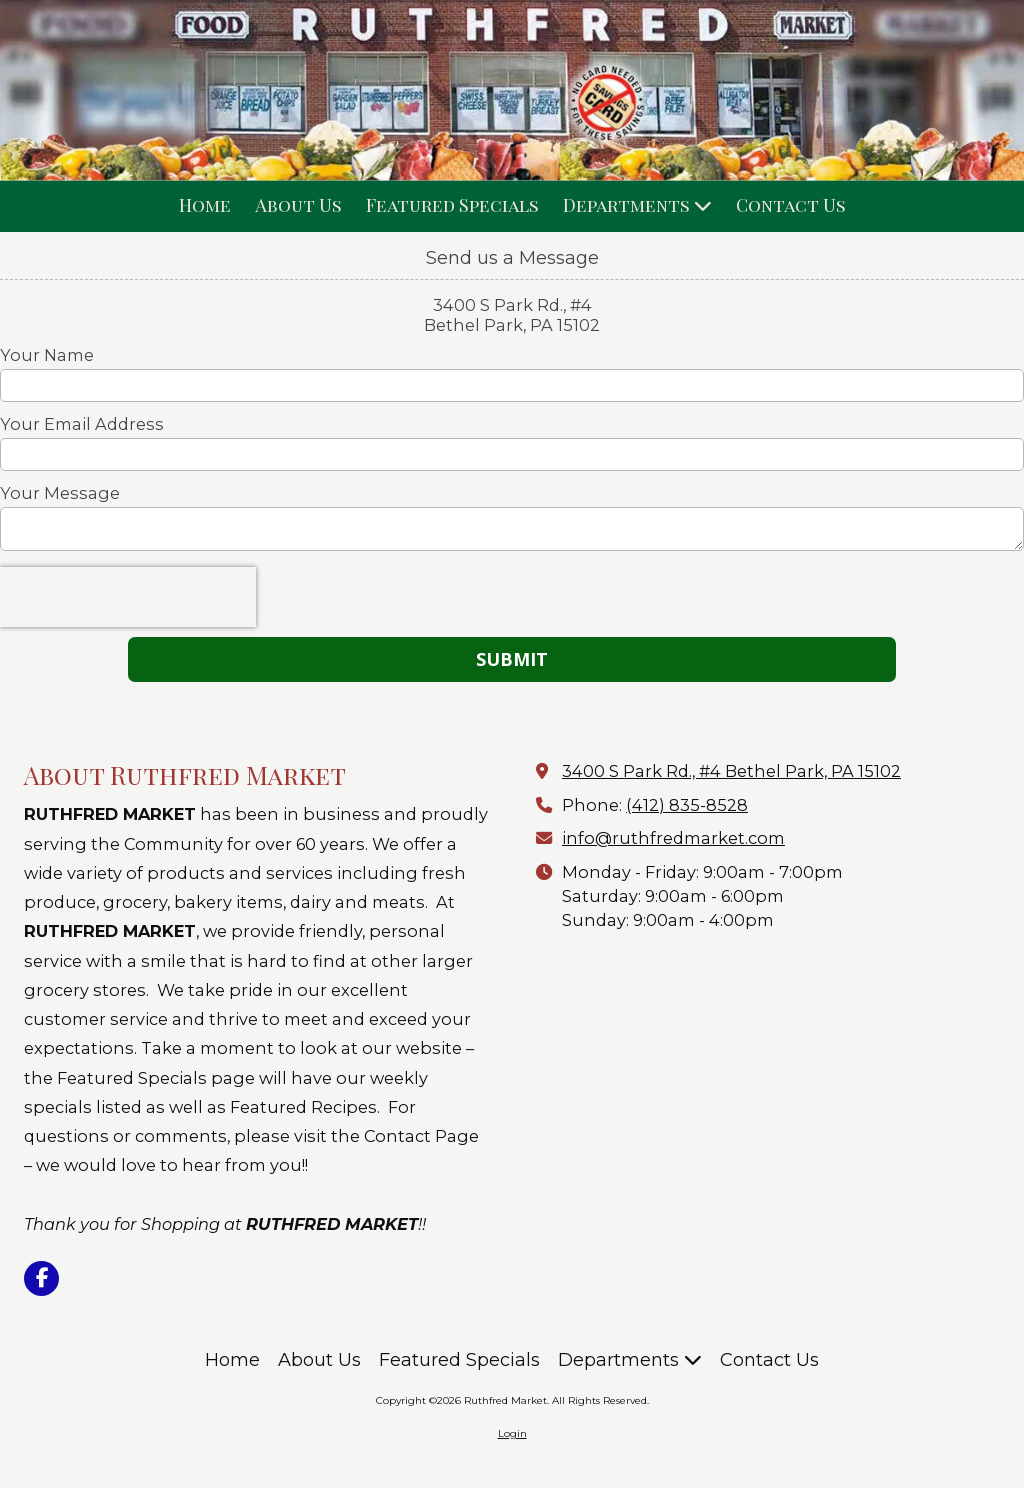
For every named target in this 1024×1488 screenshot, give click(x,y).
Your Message (60, 493)
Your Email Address (82, 424)
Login (512, 1433)
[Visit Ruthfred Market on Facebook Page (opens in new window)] (41, 1278)
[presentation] (128, 597)
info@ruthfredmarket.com (673, 838)
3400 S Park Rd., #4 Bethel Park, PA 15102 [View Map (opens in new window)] (731, 771)
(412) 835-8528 (687, 805)
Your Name (47, 355)
